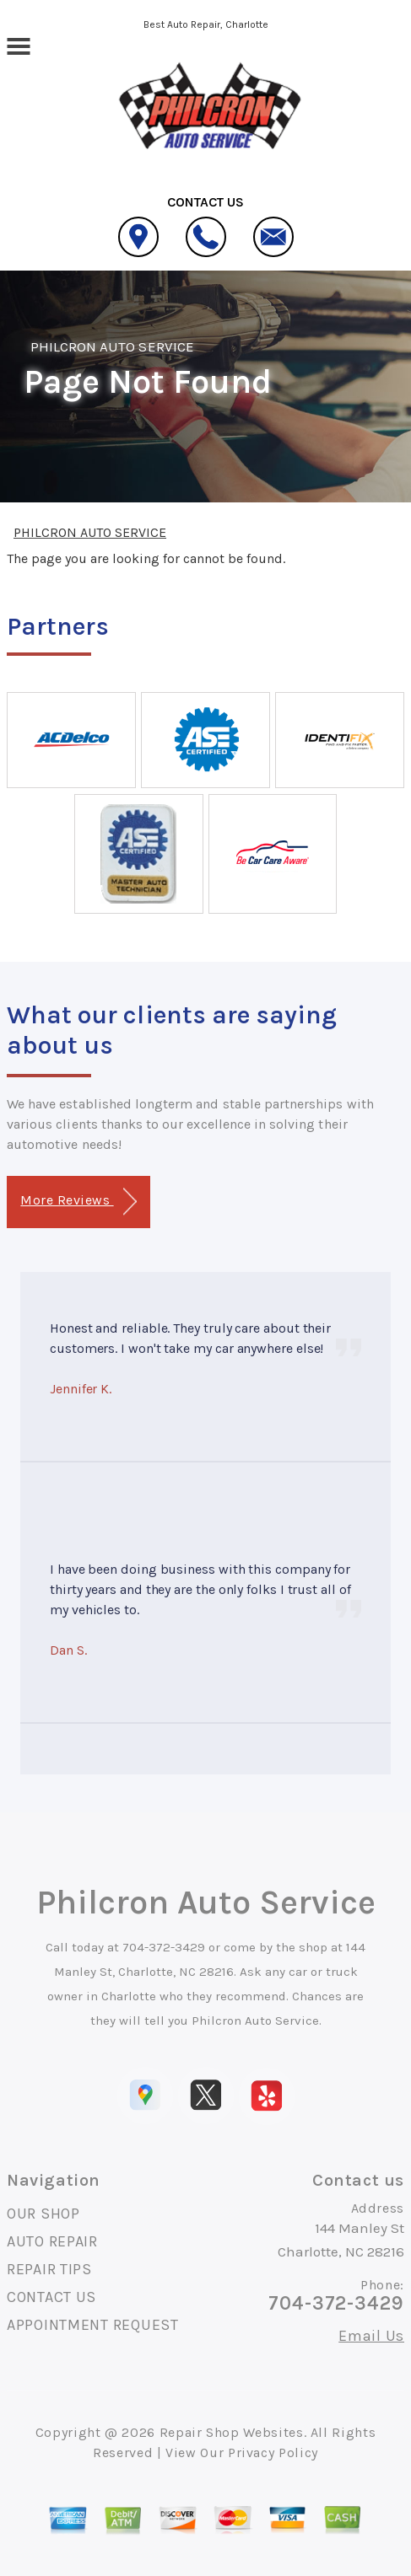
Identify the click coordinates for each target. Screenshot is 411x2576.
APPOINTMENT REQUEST (93, 2325)
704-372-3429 (163, 1947)
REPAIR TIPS (49, 2269)
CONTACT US (51, 2297)
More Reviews (78, 1202)
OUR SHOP (43, 2213)
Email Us (371, 2335)
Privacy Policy (273, 2453)
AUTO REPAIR (52, 2241)
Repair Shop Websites (232, 2432)
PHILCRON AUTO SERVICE (112, 346)
